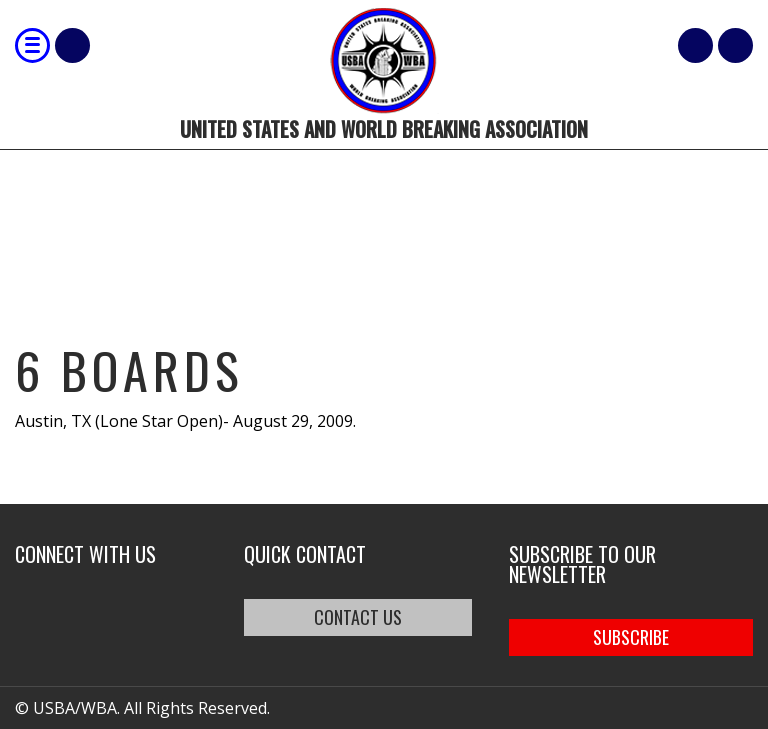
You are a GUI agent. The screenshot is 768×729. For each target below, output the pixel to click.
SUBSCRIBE (631, 637)
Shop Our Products (72, 45)
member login (735, 45)
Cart (695, 45)
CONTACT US (358, 617)
